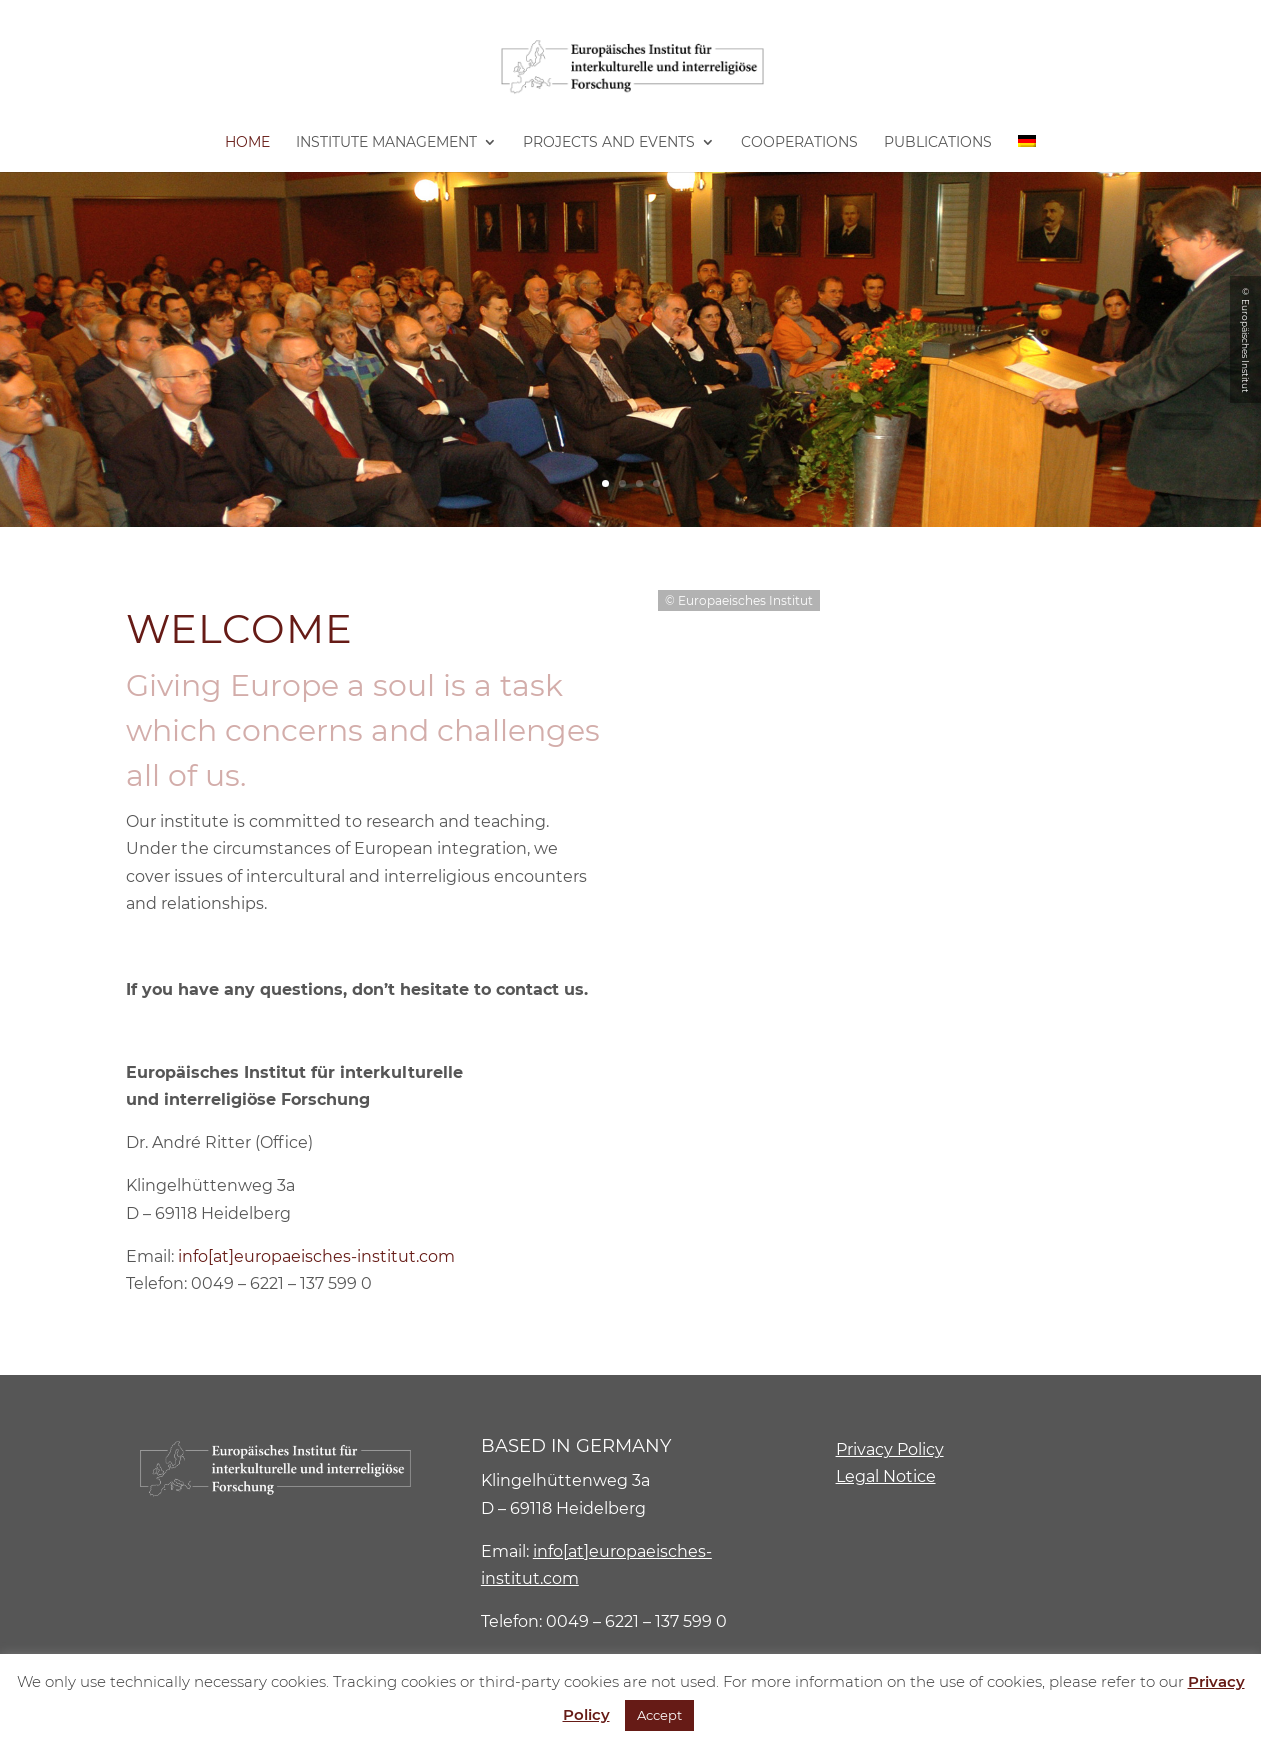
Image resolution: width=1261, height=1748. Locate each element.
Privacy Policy (890, 1449)
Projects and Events (609, 143)
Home (247, 143)
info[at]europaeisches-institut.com (316, 1256)
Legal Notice (886, 1476)
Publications (938, 143)
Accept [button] (659, 1715)
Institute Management (386, 143)
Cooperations (799, 143)
